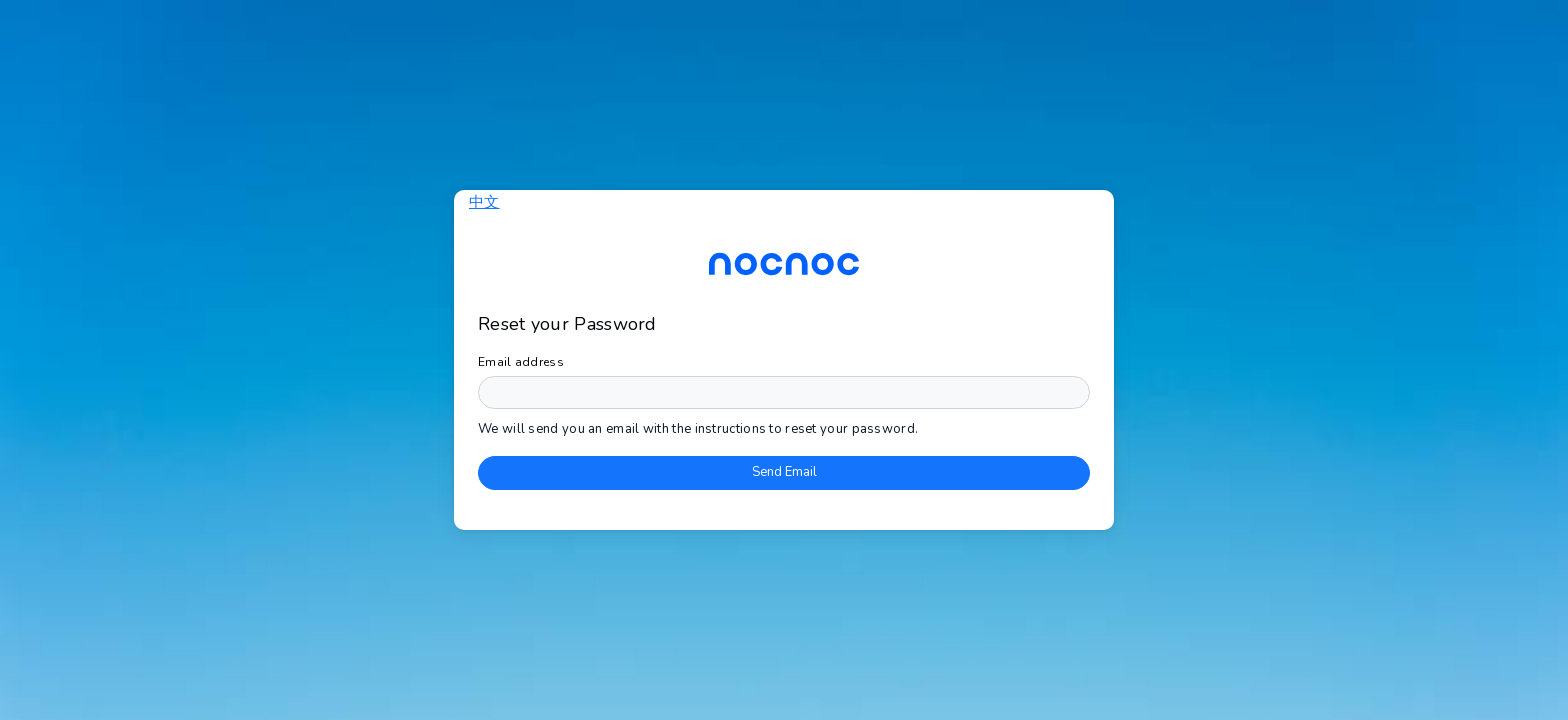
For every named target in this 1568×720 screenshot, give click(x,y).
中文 (484, 202)
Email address (521, 362)
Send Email (784, 472)
